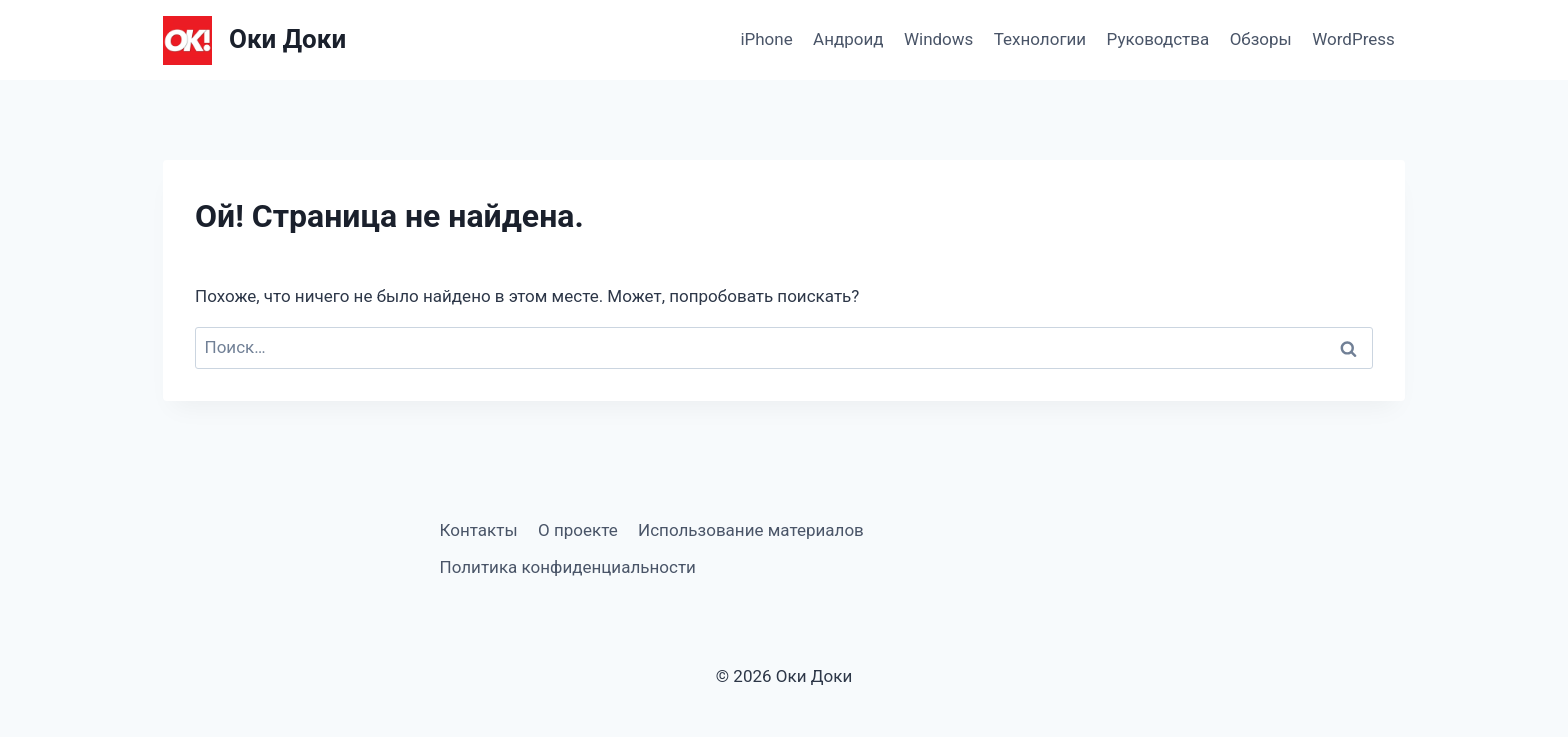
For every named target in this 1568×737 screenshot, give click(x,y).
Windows (938, 39)
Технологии (1040, 39)
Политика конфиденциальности (568, 567)
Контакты (479, 530)
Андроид (848, 39)
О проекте (578, 530)
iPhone (766, 39)
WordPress (1353, 39)
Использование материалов (751, 530)
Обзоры (1261, 39)
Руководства (1158, 39)
